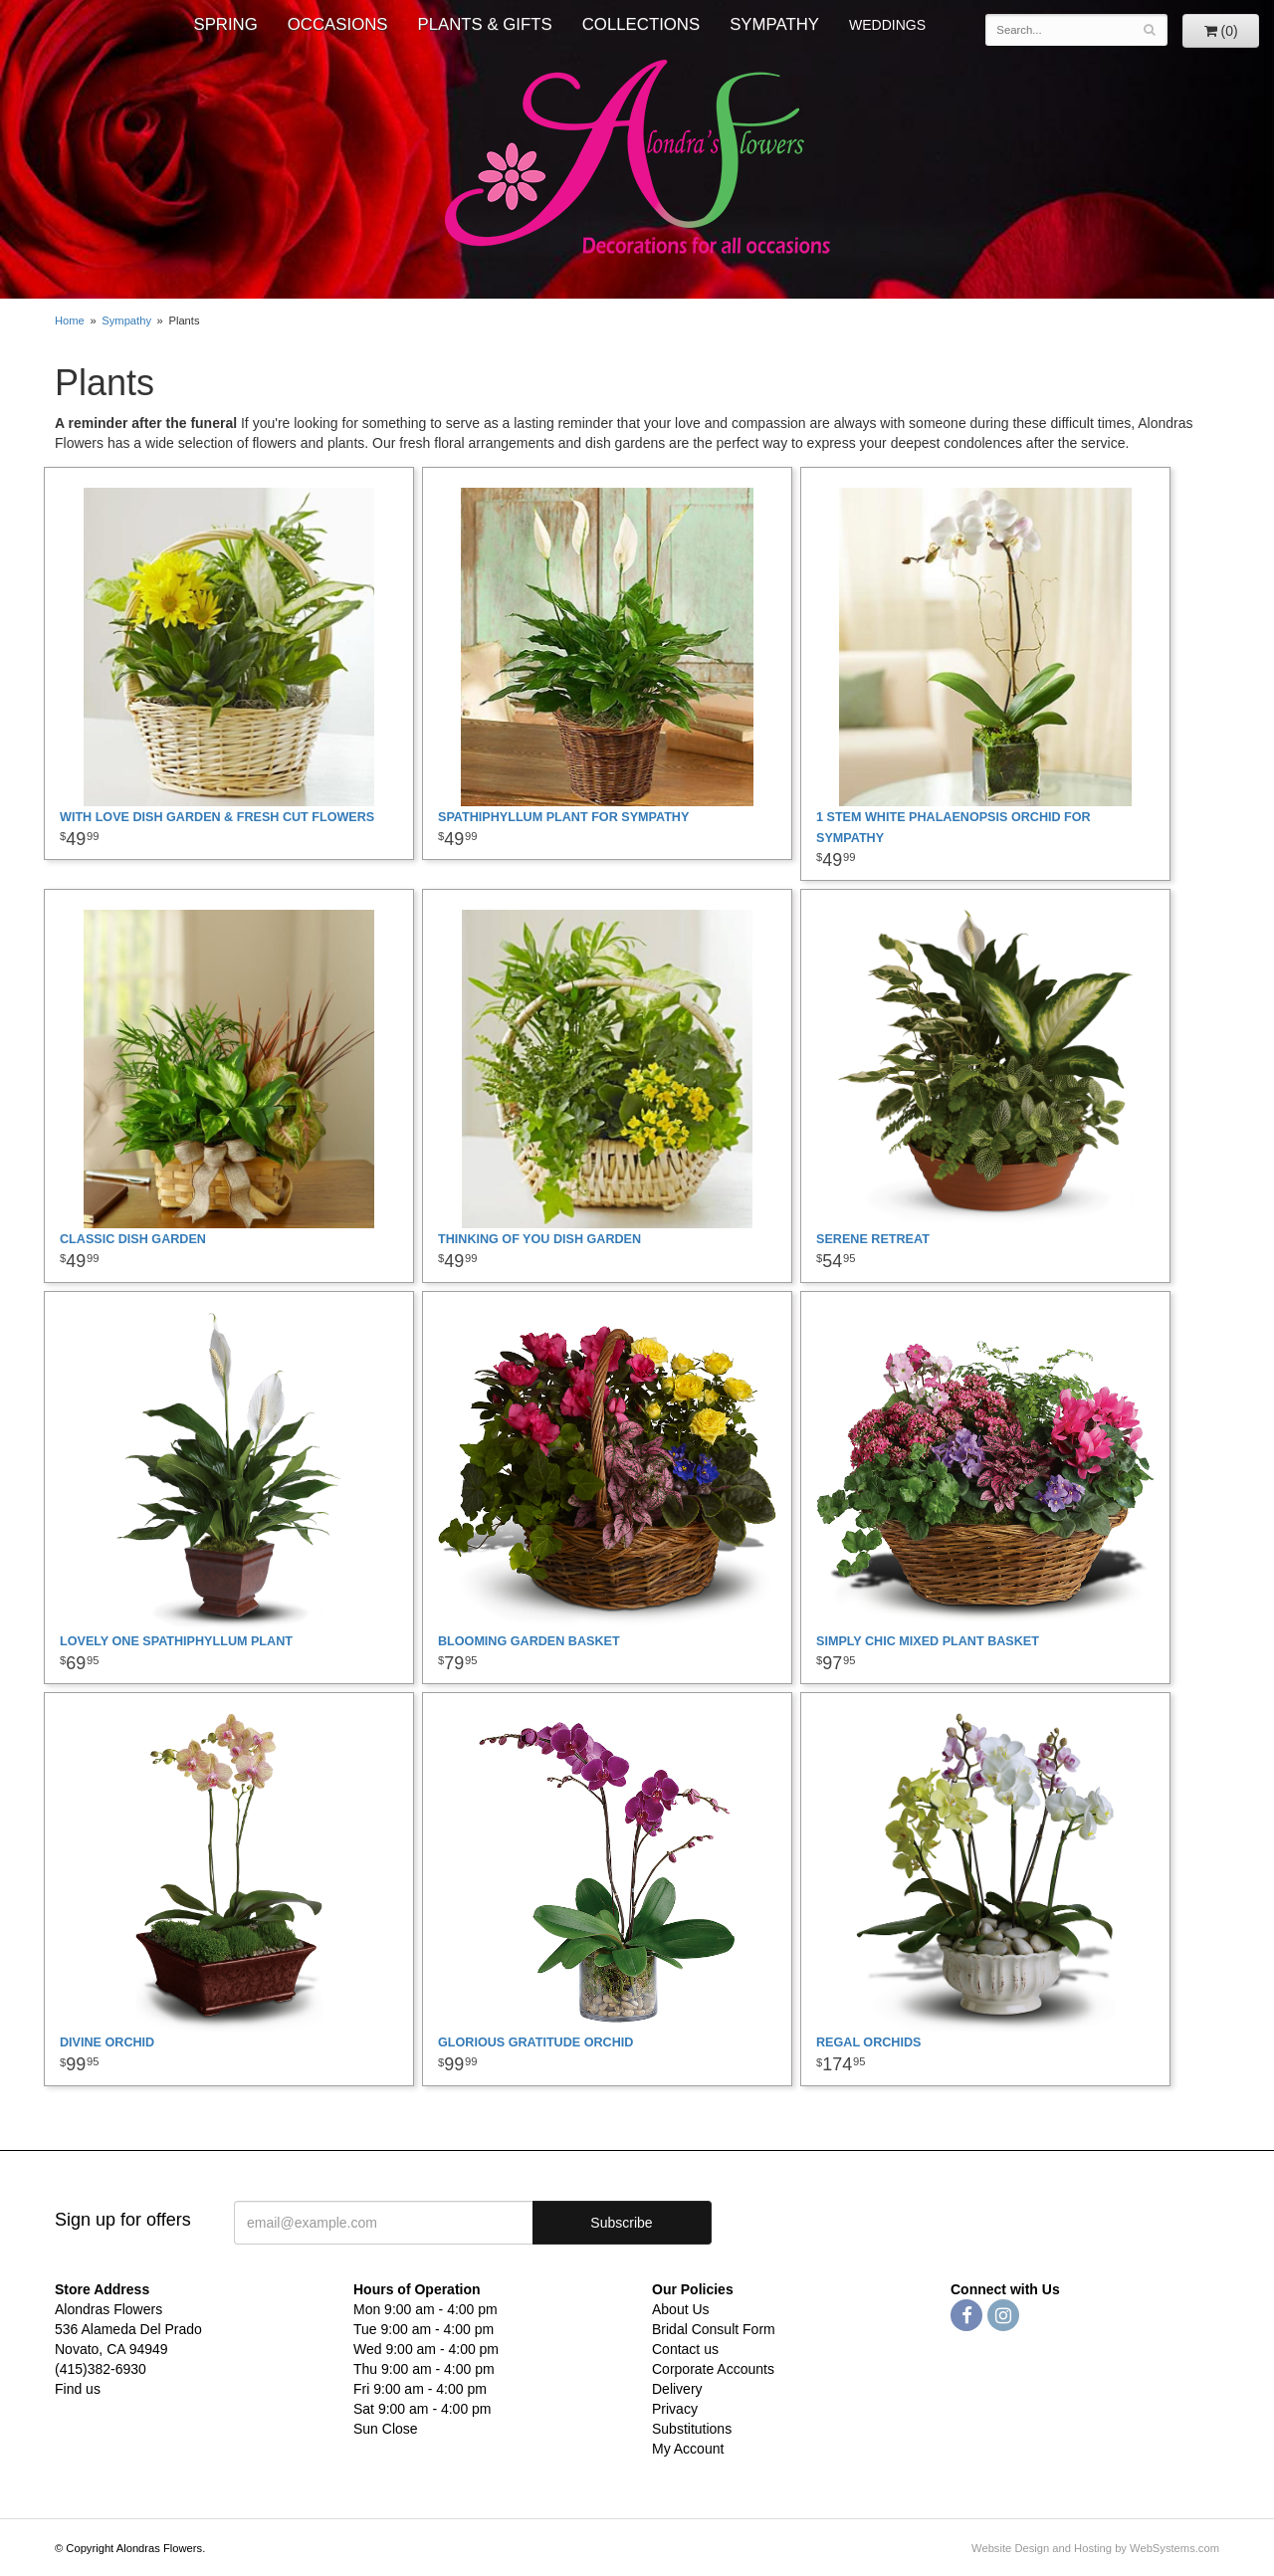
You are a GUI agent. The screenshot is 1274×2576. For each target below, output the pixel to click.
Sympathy (774, 24)
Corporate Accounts (713, 2369)
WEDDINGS (887, 25)
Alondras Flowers (637, 159)
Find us (78, 2389)
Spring (225, 24)
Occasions (338, 24)
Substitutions (692, 2429)
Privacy (675, 2409)
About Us (681, 2309)
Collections (641, 24)
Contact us (685, 2349)
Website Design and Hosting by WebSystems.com (1095, 2548)
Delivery (677, 2389)
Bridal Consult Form (713, 2329)
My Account (688, 2449)
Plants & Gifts (485, 24)
